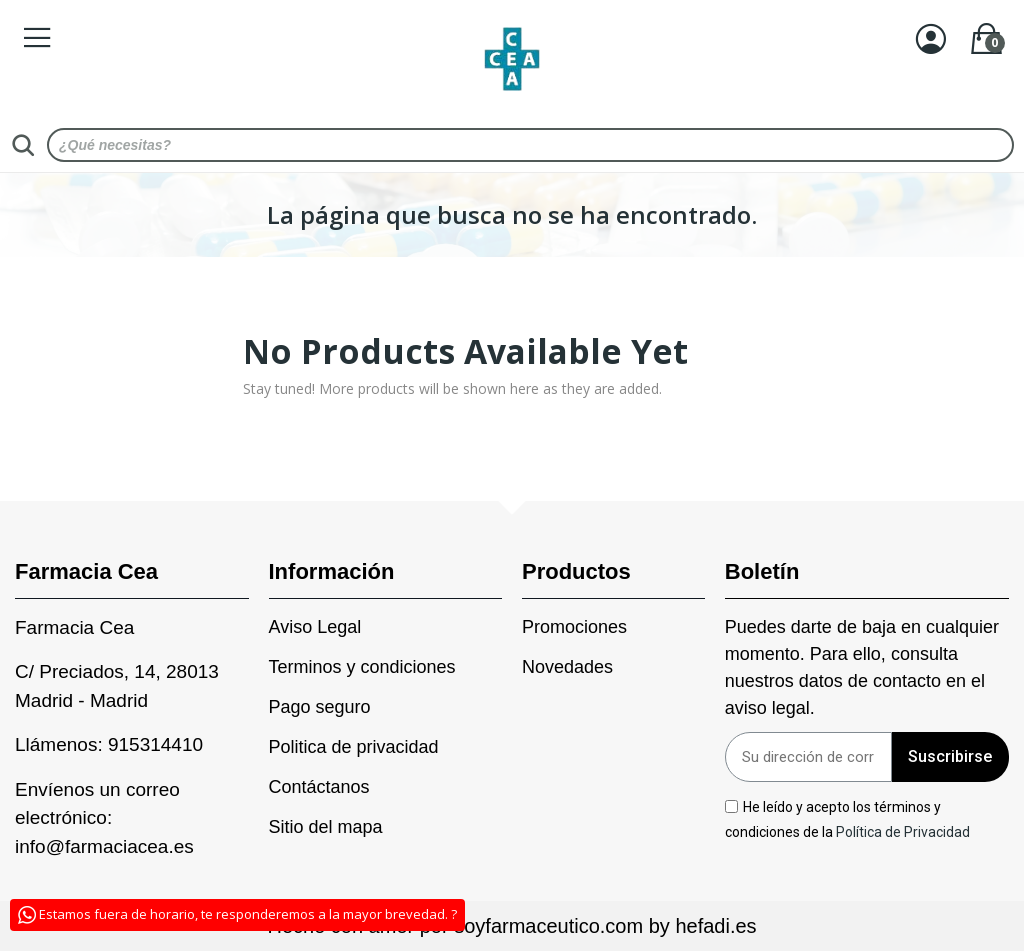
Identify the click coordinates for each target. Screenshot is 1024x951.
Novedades (567, 667)
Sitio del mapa (326, 827)
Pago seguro (320, 707)
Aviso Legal (315, 627)
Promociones (574, 627)
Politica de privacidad (354, 747)
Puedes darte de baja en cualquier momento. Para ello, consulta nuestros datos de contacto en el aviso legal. (862, 667)
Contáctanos (319, 787)
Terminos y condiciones (362, 667)
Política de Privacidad (904, 832)
